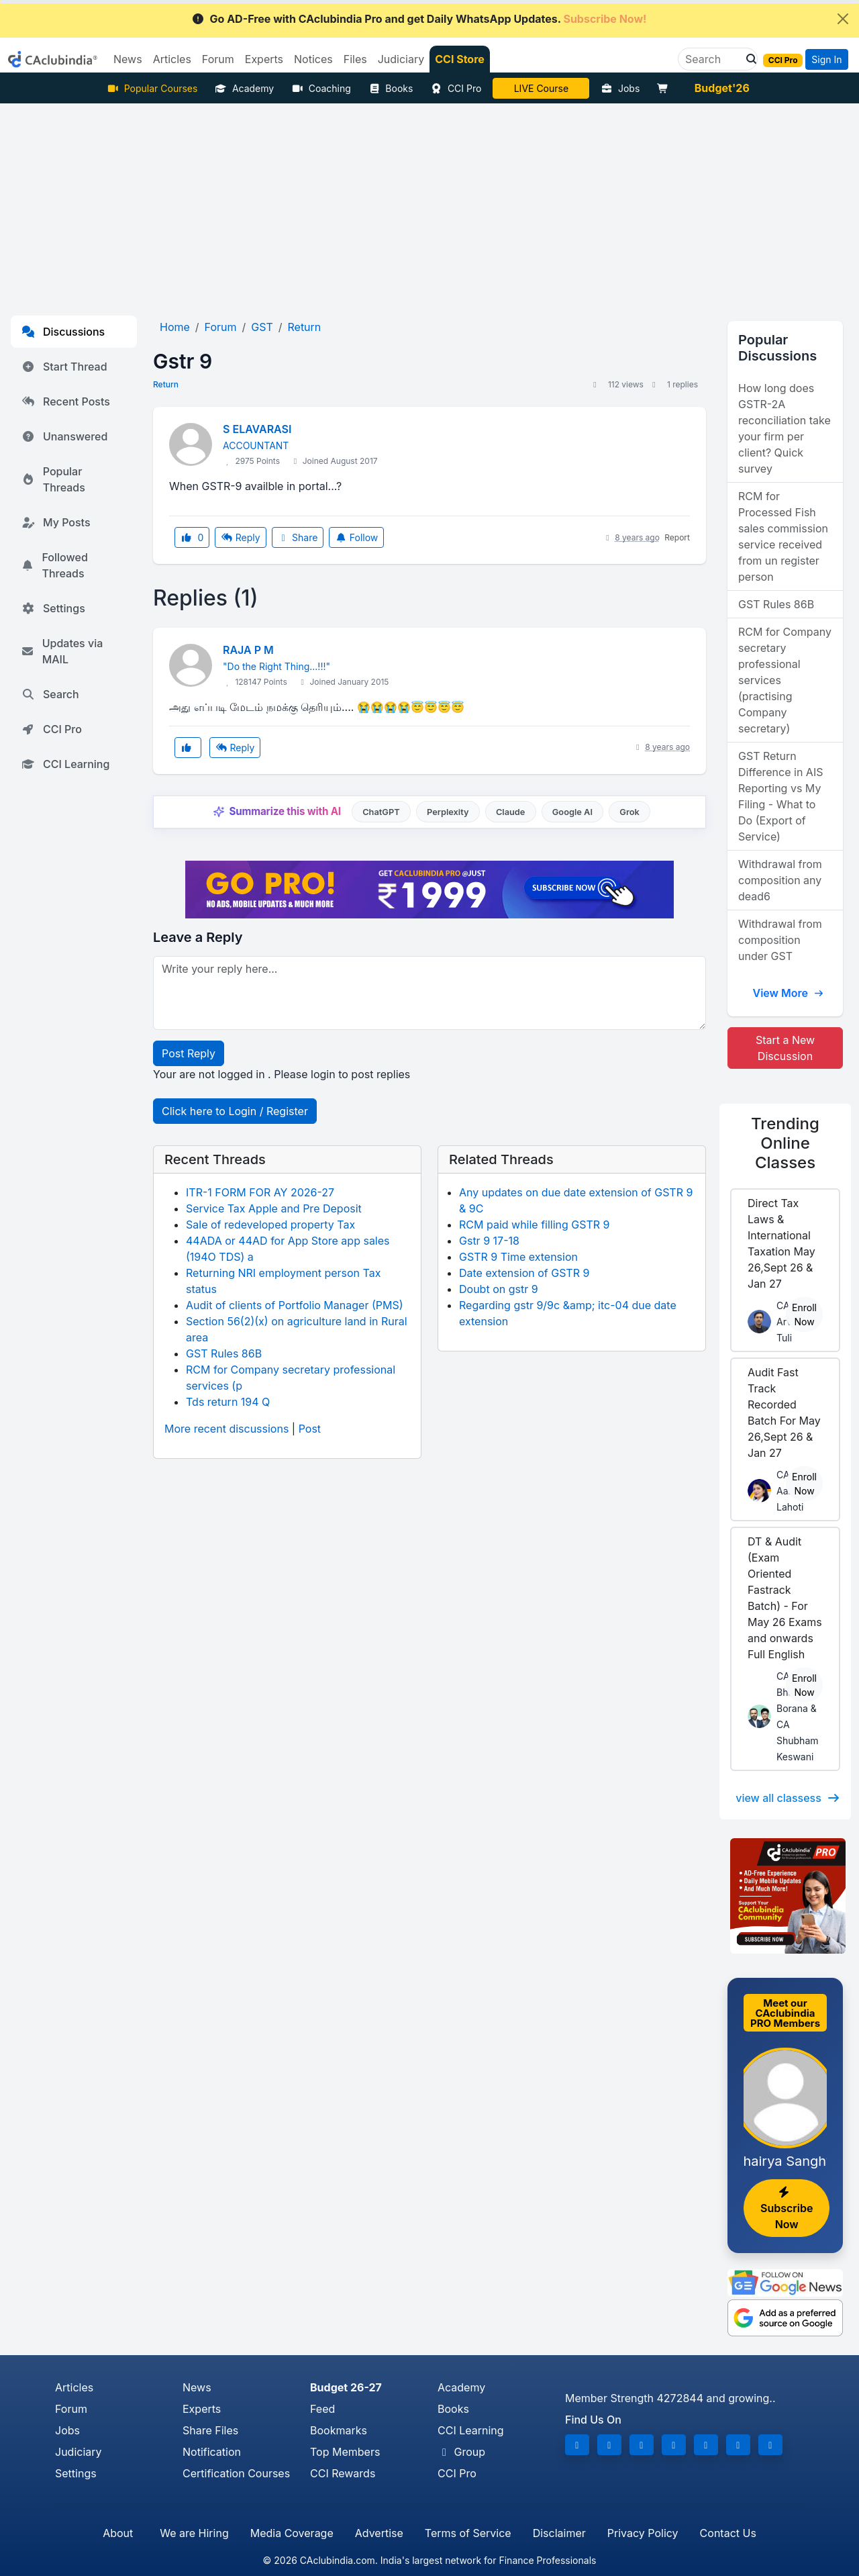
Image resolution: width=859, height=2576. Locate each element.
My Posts (56, 522)
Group (461, 2452)
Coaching (321, 88)
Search (50, 694)
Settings (53, 608)
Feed (322, 2409)
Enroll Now (804, 1314)
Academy (244, 88)
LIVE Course (541, 88)
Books (390, 88)
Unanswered (64, 436)
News (197, 2387)
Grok (629, 812)
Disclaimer (559, 2533)
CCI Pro (455, 88)
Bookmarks (338, 2430)
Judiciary (78, 2452)
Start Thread (64, 366)
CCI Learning (65, 764)
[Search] (712, 59)
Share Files (210, 2430)
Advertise (379, 2533)
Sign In (826, 59)
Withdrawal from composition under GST (780, 940)
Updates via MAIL (62, 651)
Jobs (620, 88)
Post (310, 1428)
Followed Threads (54, 565)
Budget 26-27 (346, 2387)
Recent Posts (65, 401)
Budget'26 (722, 88)
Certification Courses (236, 2473)
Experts (202, 2409)
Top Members (345, 2452)
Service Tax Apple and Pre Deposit (274, 1208)
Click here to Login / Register (235, 1111)
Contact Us (728, 2533)
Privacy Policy (642, 2533)
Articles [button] (172, 59)
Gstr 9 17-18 (489, 1240)
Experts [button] (264, 59)
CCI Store (460, 59)
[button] (747, 59)
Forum (71, 2409)
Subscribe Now (786, 2209)
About (118, 2533)
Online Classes (785, 1143)
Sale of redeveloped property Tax (270, 1224)
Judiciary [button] (401, 59)
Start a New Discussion (785, 1048)
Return (166, 384)
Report (677, 537)
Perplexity (448, 812)
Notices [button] (313, 59)
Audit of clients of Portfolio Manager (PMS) (294, 1305)
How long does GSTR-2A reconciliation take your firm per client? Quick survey (784, 428)
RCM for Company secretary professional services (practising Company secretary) (784, 680)
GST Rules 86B (224, 1353)
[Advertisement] (429, 204)
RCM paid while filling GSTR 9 (534, 1224)
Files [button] (355, 59)
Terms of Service (468, 2533)
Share (298, 537)
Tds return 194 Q (228, 1402)
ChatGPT (380, 812)
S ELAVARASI (257, 429)
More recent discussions (226, 1428)
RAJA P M (248, 650)
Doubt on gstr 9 (498, 1289)
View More (787, 993)
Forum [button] (218, 59)
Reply (240, 537)
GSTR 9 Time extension (518, 1256)
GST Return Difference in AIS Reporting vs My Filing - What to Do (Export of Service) (780, 796)
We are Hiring (194, 2533)
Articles (74, 2387)
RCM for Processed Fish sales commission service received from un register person (783, 536)
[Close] (843, 19)
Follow (356, 537)
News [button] (127, 59)
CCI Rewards (342, 2473)
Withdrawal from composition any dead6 (780, 880)
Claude (510, 812)
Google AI (572, 812)
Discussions (63, 331)
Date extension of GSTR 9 (524, 1273)
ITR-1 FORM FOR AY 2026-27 (260, 1192)
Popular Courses (152, 88)
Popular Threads (53, 479)
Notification (212, 2452)
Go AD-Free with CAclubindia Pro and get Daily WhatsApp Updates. (419, 19)
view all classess (788, 1798)
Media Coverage (292, 2533)
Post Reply (188, 1053)
